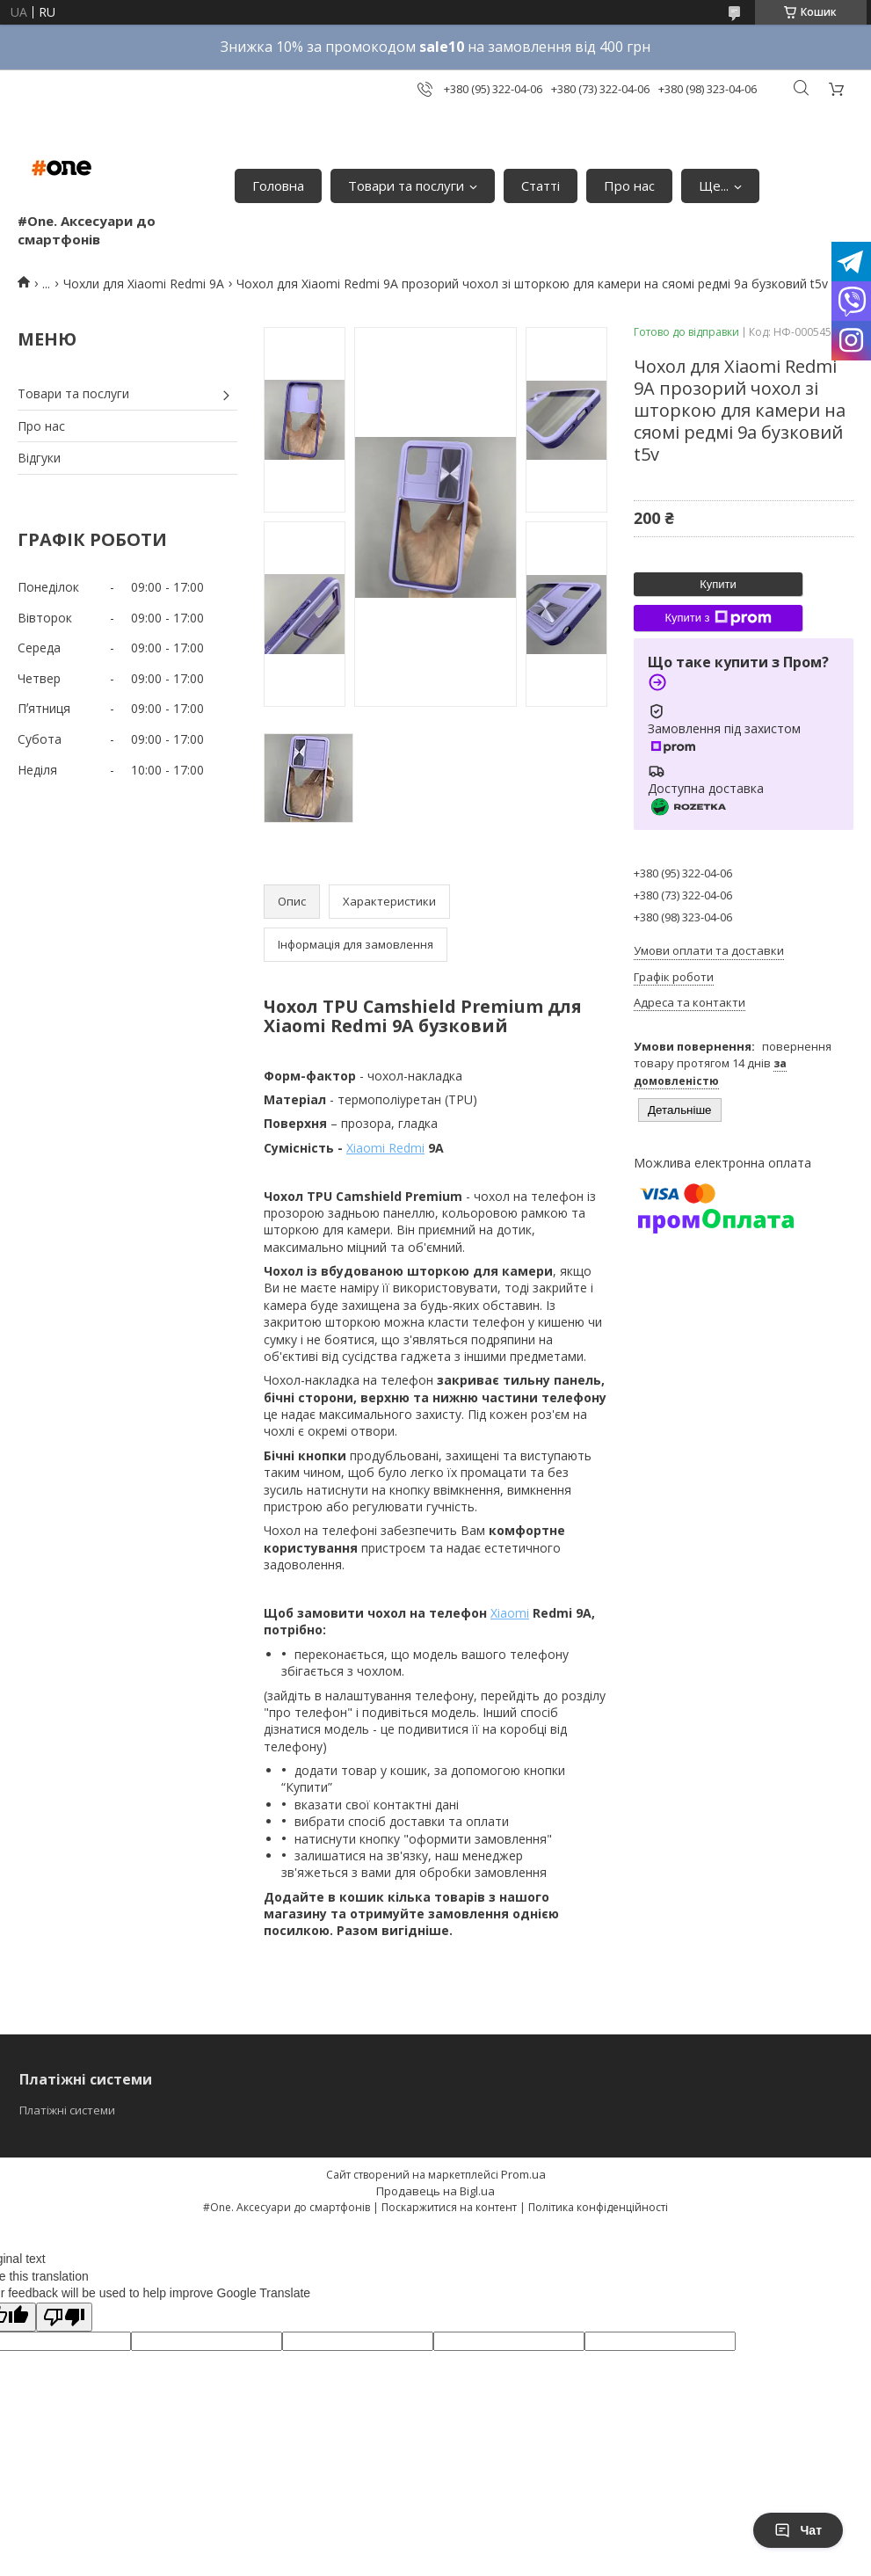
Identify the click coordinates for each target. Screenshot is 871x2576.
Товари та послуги (406, 185)
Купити (718, 584)
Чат (798, 2530)
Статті (540, 185)
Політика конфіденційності (598, 2207)
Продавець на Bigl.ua (435, 2191)
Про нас (629, 185)
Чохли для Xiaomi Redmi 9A (143, 283)
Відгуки (39, 457)
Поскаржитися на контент (449, 2207)
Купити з (717, 618)
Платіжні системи (67, 2110)
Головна (278, 185)
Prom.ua (523, 2174)
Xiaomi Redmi (385, 1147)
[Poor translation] (64, 2317)
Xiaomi (509, 1613)
